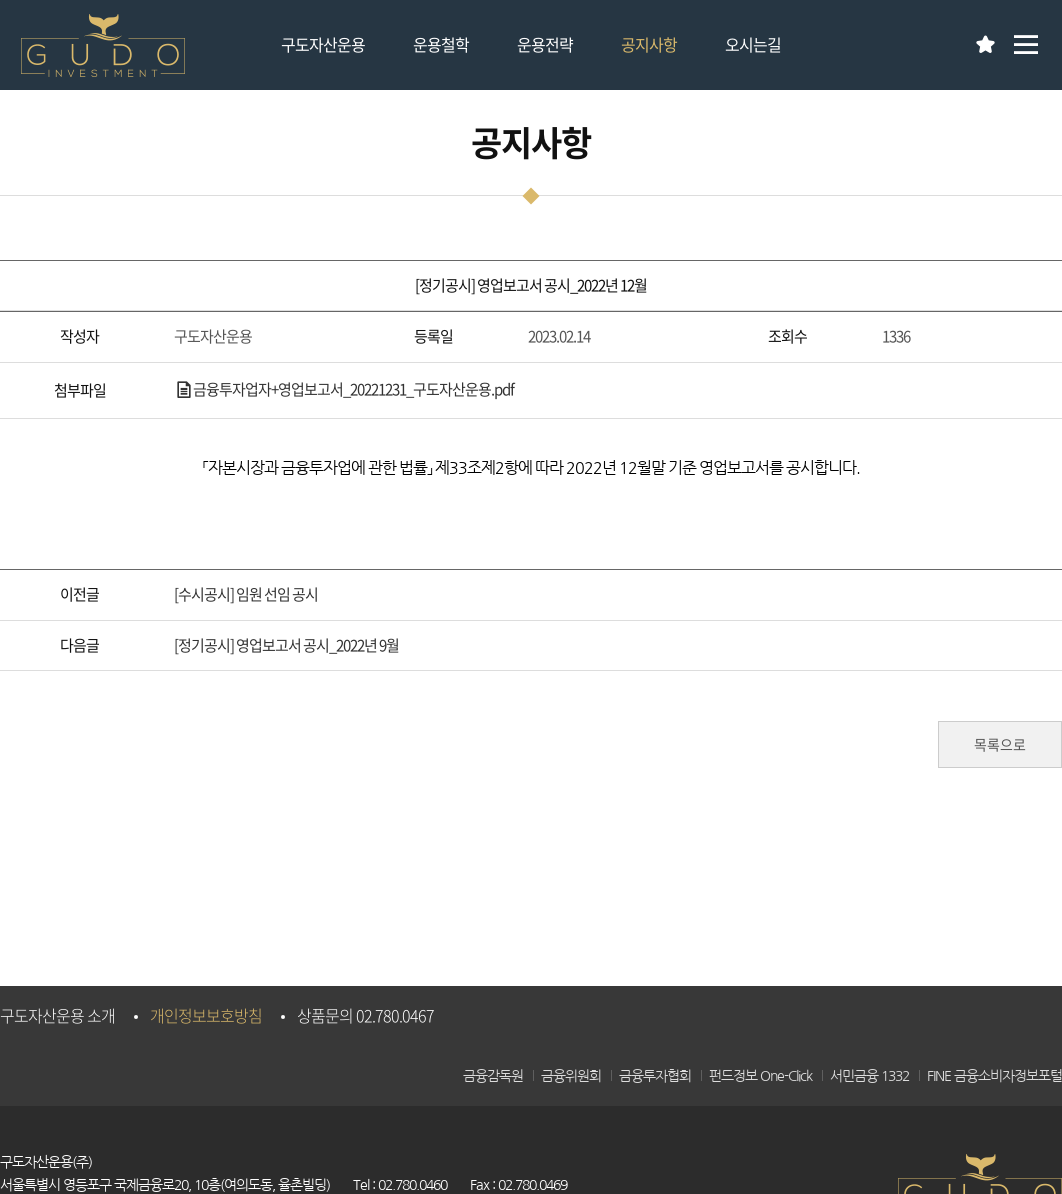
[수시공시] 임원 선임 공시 (246, 594)
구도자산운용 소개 (57, 1015)
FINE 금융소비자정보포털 (994, 1076)
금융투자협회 (655, 1076)
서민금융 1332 (869, 1076)
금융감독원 (493, 1076)
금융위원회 (571, 1076)
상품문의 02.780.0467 (365, 1015)
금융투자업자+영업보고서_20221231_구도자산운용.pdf (344, 389)
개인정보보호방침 (206, 1015)
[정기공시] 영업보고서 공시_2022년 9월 (286, 645)
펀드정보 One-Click (760, 1076)
